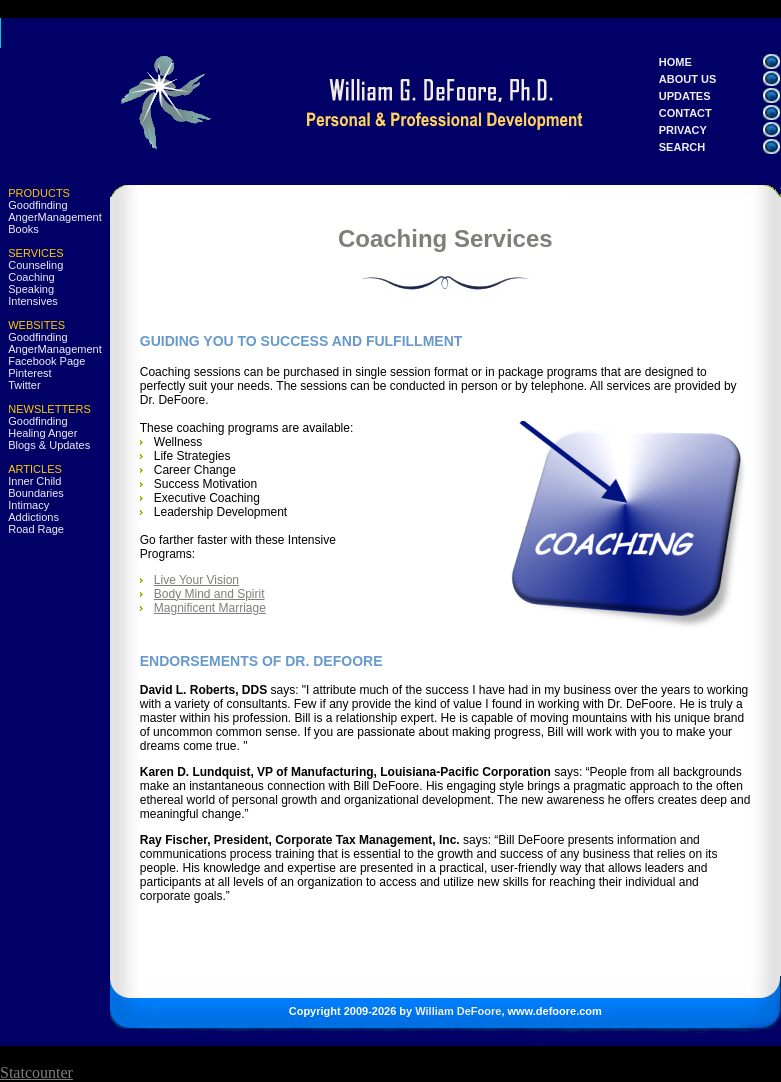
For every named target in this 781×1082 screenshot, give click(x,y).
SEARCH (706, 147)
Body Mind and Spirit (209, 594)
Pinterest (29, 373)
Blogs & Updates (49, 445)
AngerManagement (55, 217)
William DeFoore (458, 1011)
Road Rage (36, 529)
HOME (675, 62)
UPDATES (700, 96)
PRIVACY (698, 130)
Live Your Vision (196, 580)
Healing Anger (42, 433)
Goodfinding (37, 205)
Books (23, 229)
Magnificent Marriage (210, 608)
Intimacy (28, 505)
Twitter (24, 385)
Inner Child (34, 481)
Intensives (33, 301)
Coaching (31, 277)
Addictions (33, 517)
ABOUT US (687, 79)
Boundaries (36, 493)
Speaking (31, 289)
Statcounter (36, 1072)
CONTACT (710, 113)
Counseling (35, 265)
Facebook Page (46, 361)
